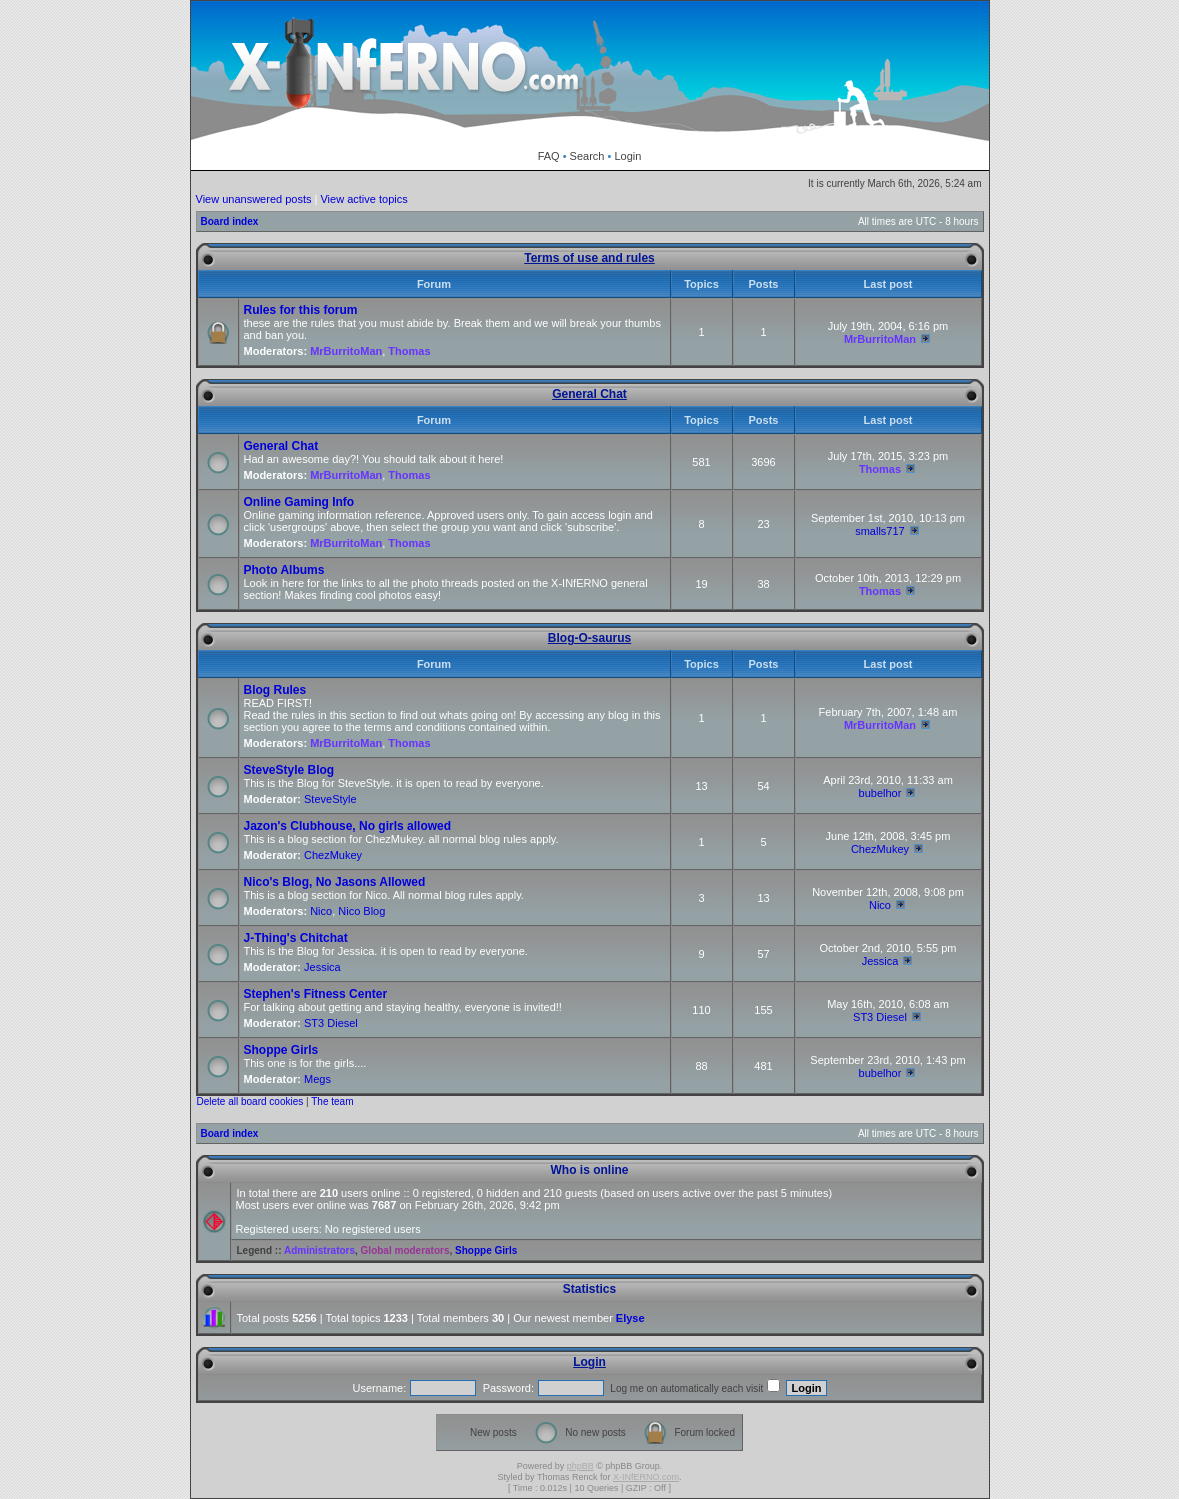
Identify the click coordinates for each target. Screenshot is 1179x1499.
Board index (230, 221)
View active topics (363, 199)
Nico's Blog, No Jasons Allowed (335, 882)
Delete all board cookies (250, 1101)
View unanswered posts (254, 199)
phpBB (580, 1466)
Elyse (630, 1318)
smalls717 (880, 531)
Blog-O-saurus (589, 638)
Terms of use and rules (589, 258)
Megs (317, 1079)
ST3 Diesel (331, 1023)
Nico (321, 911)
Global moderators (405, 1250)
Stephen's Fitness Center (316, 994)
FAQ (549, 156)
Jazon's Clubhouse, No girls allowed (348, 826)
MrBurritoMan (346, 351)
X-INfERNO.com (646, 1477)
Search (587, 156)
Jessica (322, 967)
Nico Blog (361, 911)
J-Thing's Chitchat (296, 938)
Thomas (409, 351)
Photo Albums (284, 570)
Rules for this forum (301, 310)
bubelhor (880, 793)
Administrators (319, 1250)
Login (627, 156)
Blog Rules (275, 690)
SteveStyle (330, 799)
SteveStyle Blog (289, 770)
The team (332, 1101)
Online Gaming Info (299, 502)
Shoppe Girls (281, 1050)
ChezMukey (333, 855)
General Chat (589, 394)
